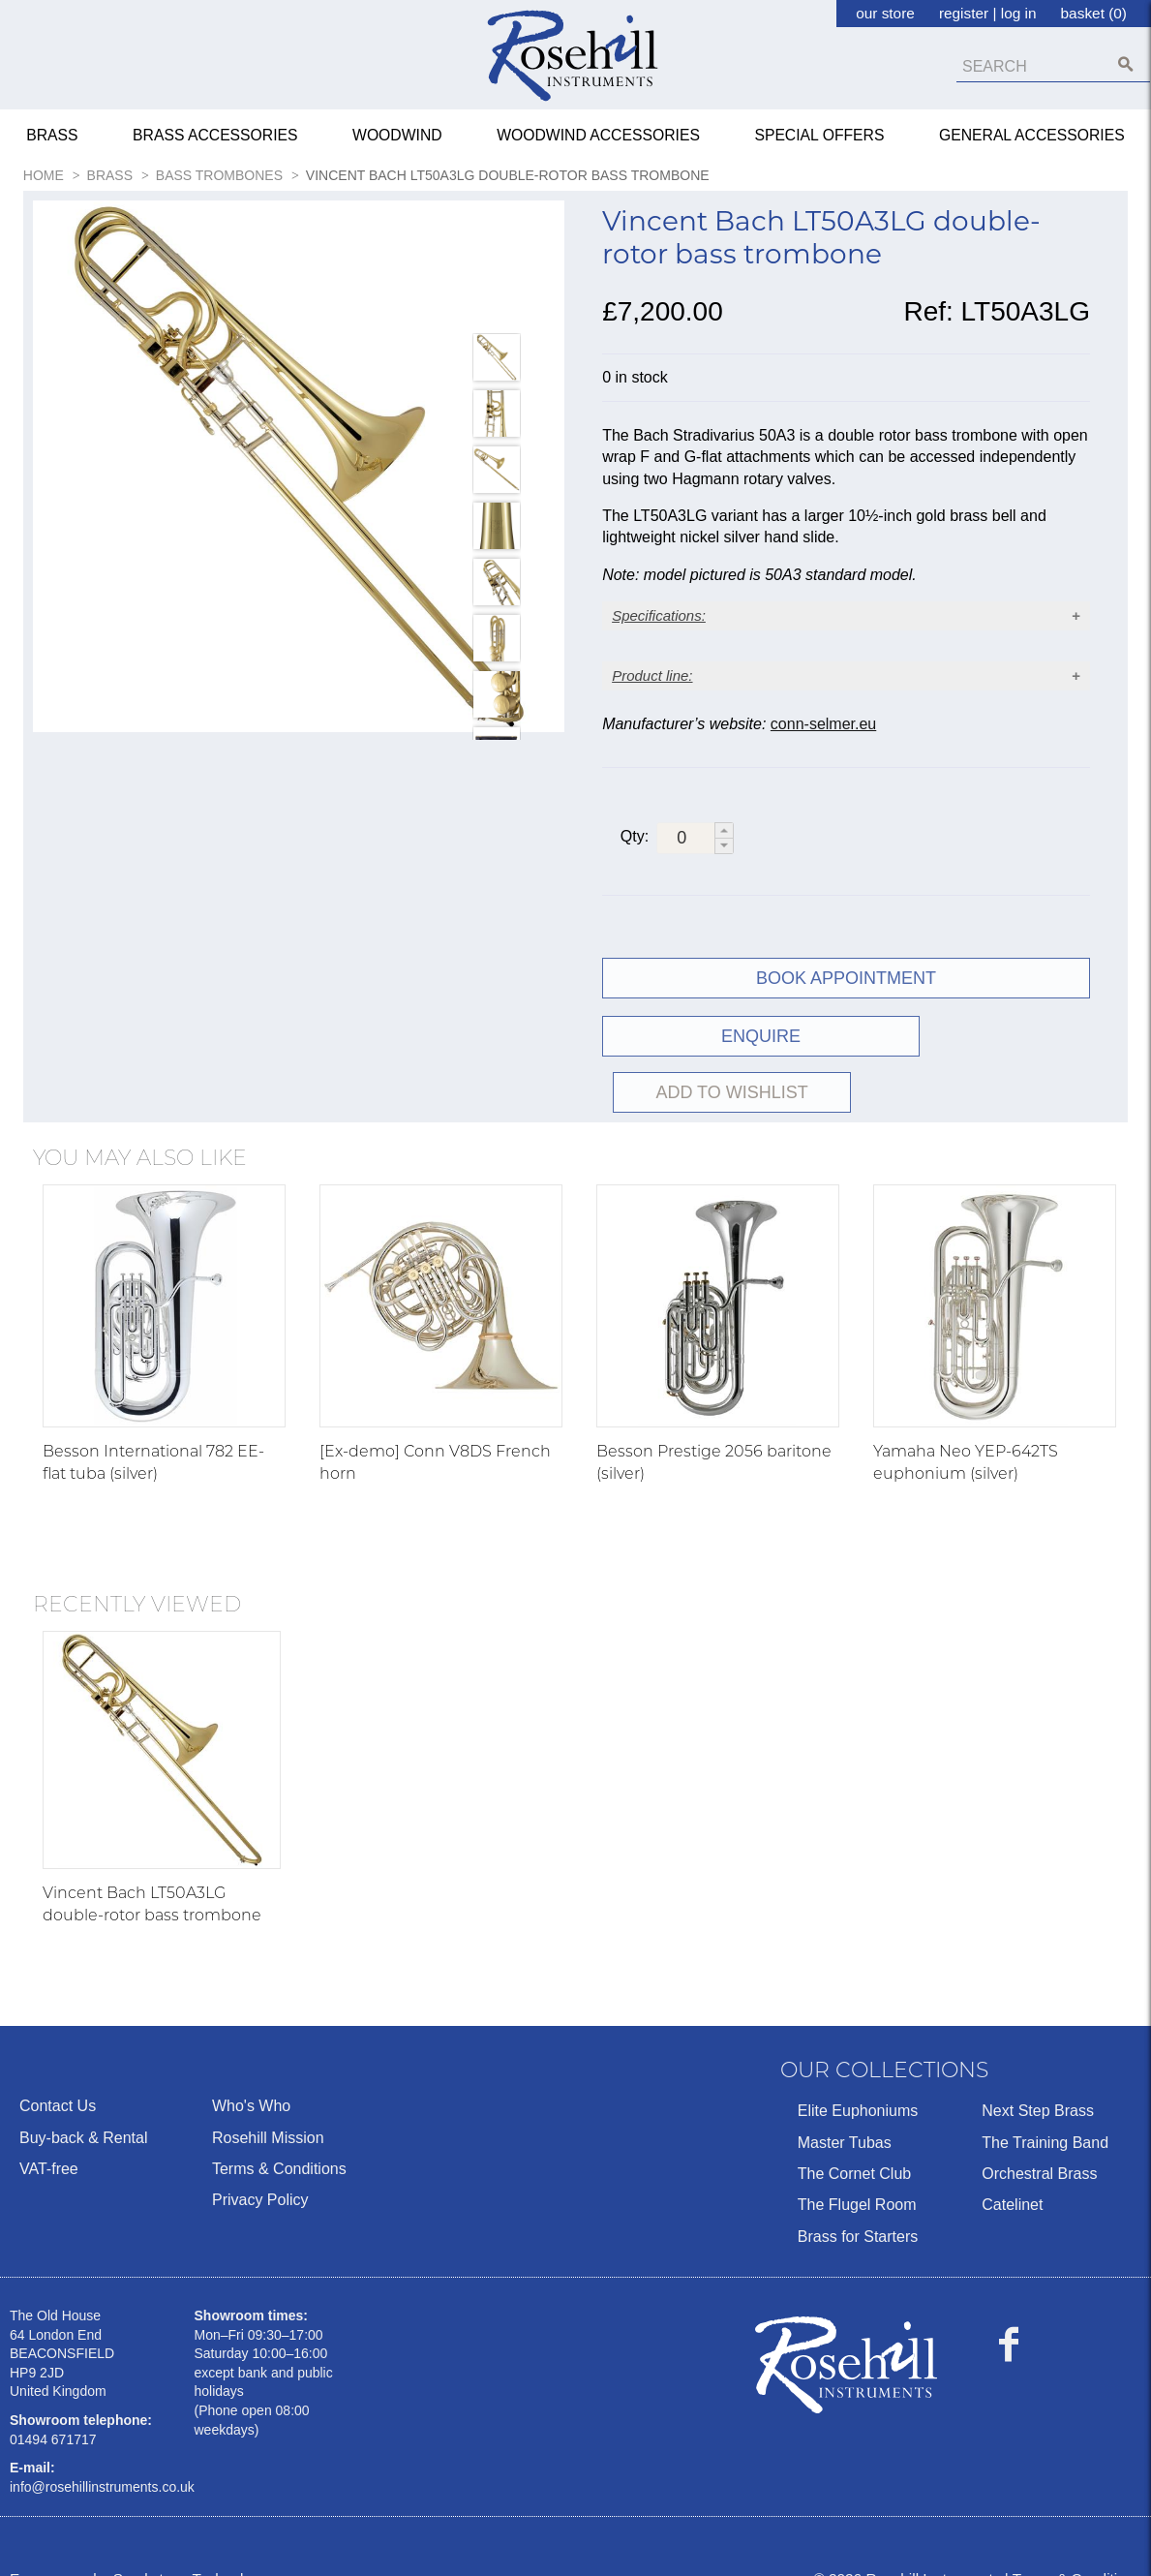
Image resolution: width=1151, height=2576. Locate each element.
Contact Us (57, 2076)
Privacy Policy (260, 2170)
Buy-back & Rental (83, 2107)
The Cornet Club (854, 2142)
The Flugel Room (857, 2174)
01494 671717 (53, 2408)
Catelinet (1012, 2174)
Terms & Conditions (279, 2138)
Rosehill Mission (268, 2107)
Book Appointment (846, 1004)
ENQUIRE (721, 1062)
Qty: (635, 861)
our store (885, 13)
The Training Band (1045, 2111)
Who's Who (251, 2076)
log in (1019, 13)
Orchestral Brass (1039, 2142)
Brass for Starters (858, 2205)
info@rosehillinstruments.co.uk (102, 2456)
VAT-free (48, 2138)
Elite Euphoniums (858, 2080)
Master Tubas (845, 2111)
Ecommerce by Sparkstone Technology (138, 2548)
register (963, 13)
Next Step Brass (1038, 2080)
